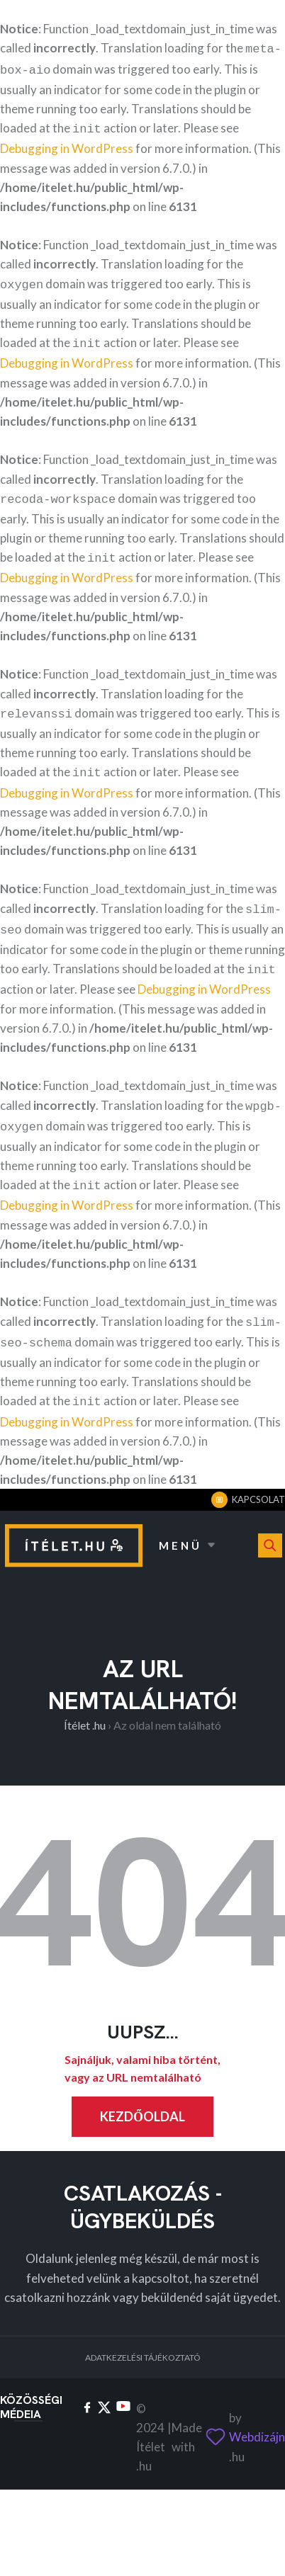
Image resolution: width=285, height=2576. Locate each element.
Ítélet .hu (85, 1699)
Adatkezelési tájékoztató (143, 2332)
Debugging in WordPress (66, 144)
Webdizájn (257, 2411)
